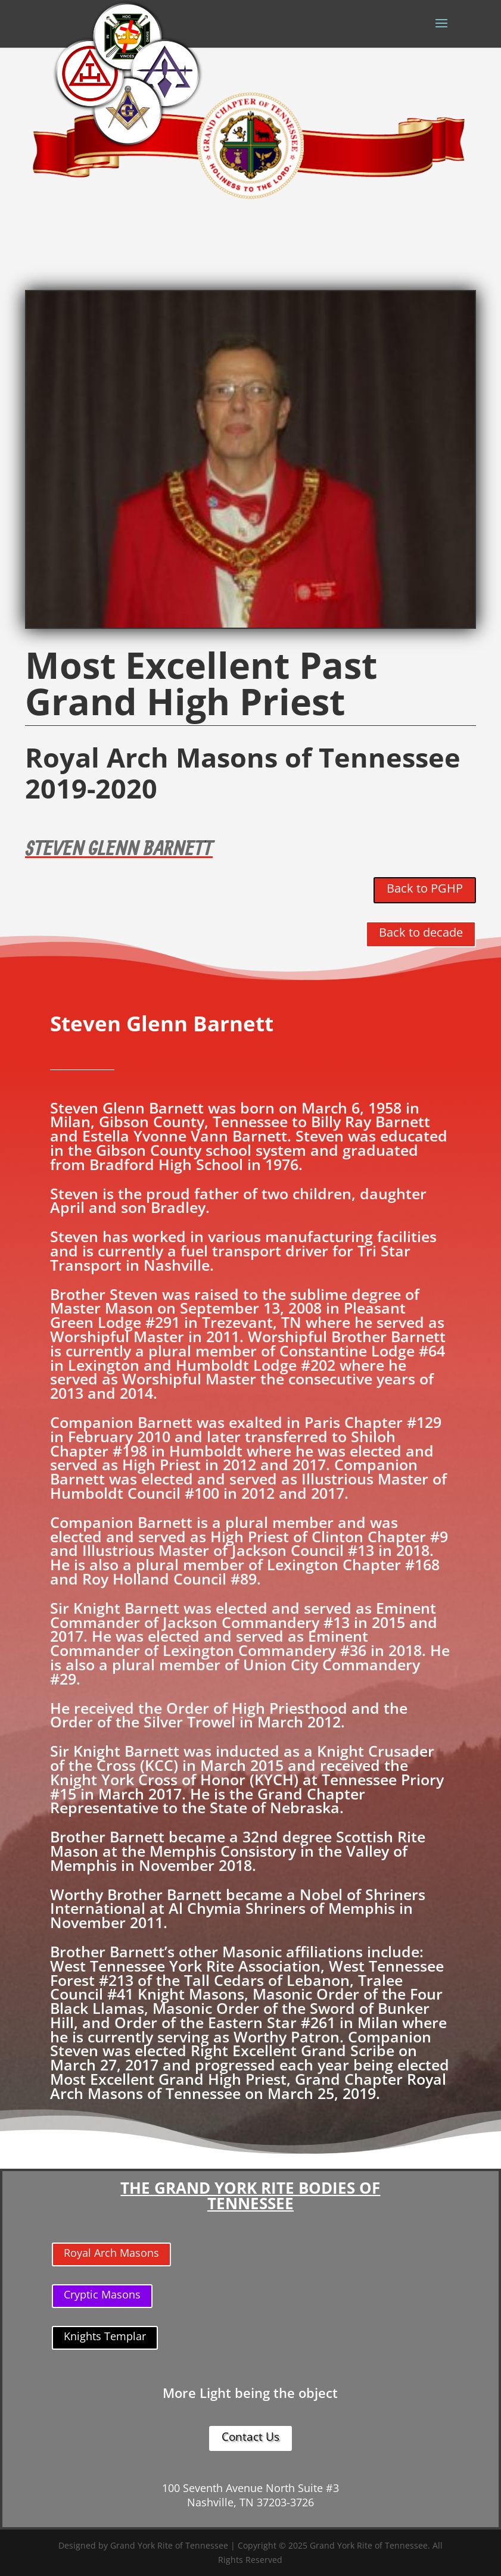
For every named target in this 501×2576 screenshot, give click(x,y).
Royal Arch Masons (111, 2253)
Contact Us (250, 2436)
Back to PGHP (425, 888)
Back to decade (421, 932)
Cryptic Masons (102, 2294)
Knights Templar (105, 2336)
